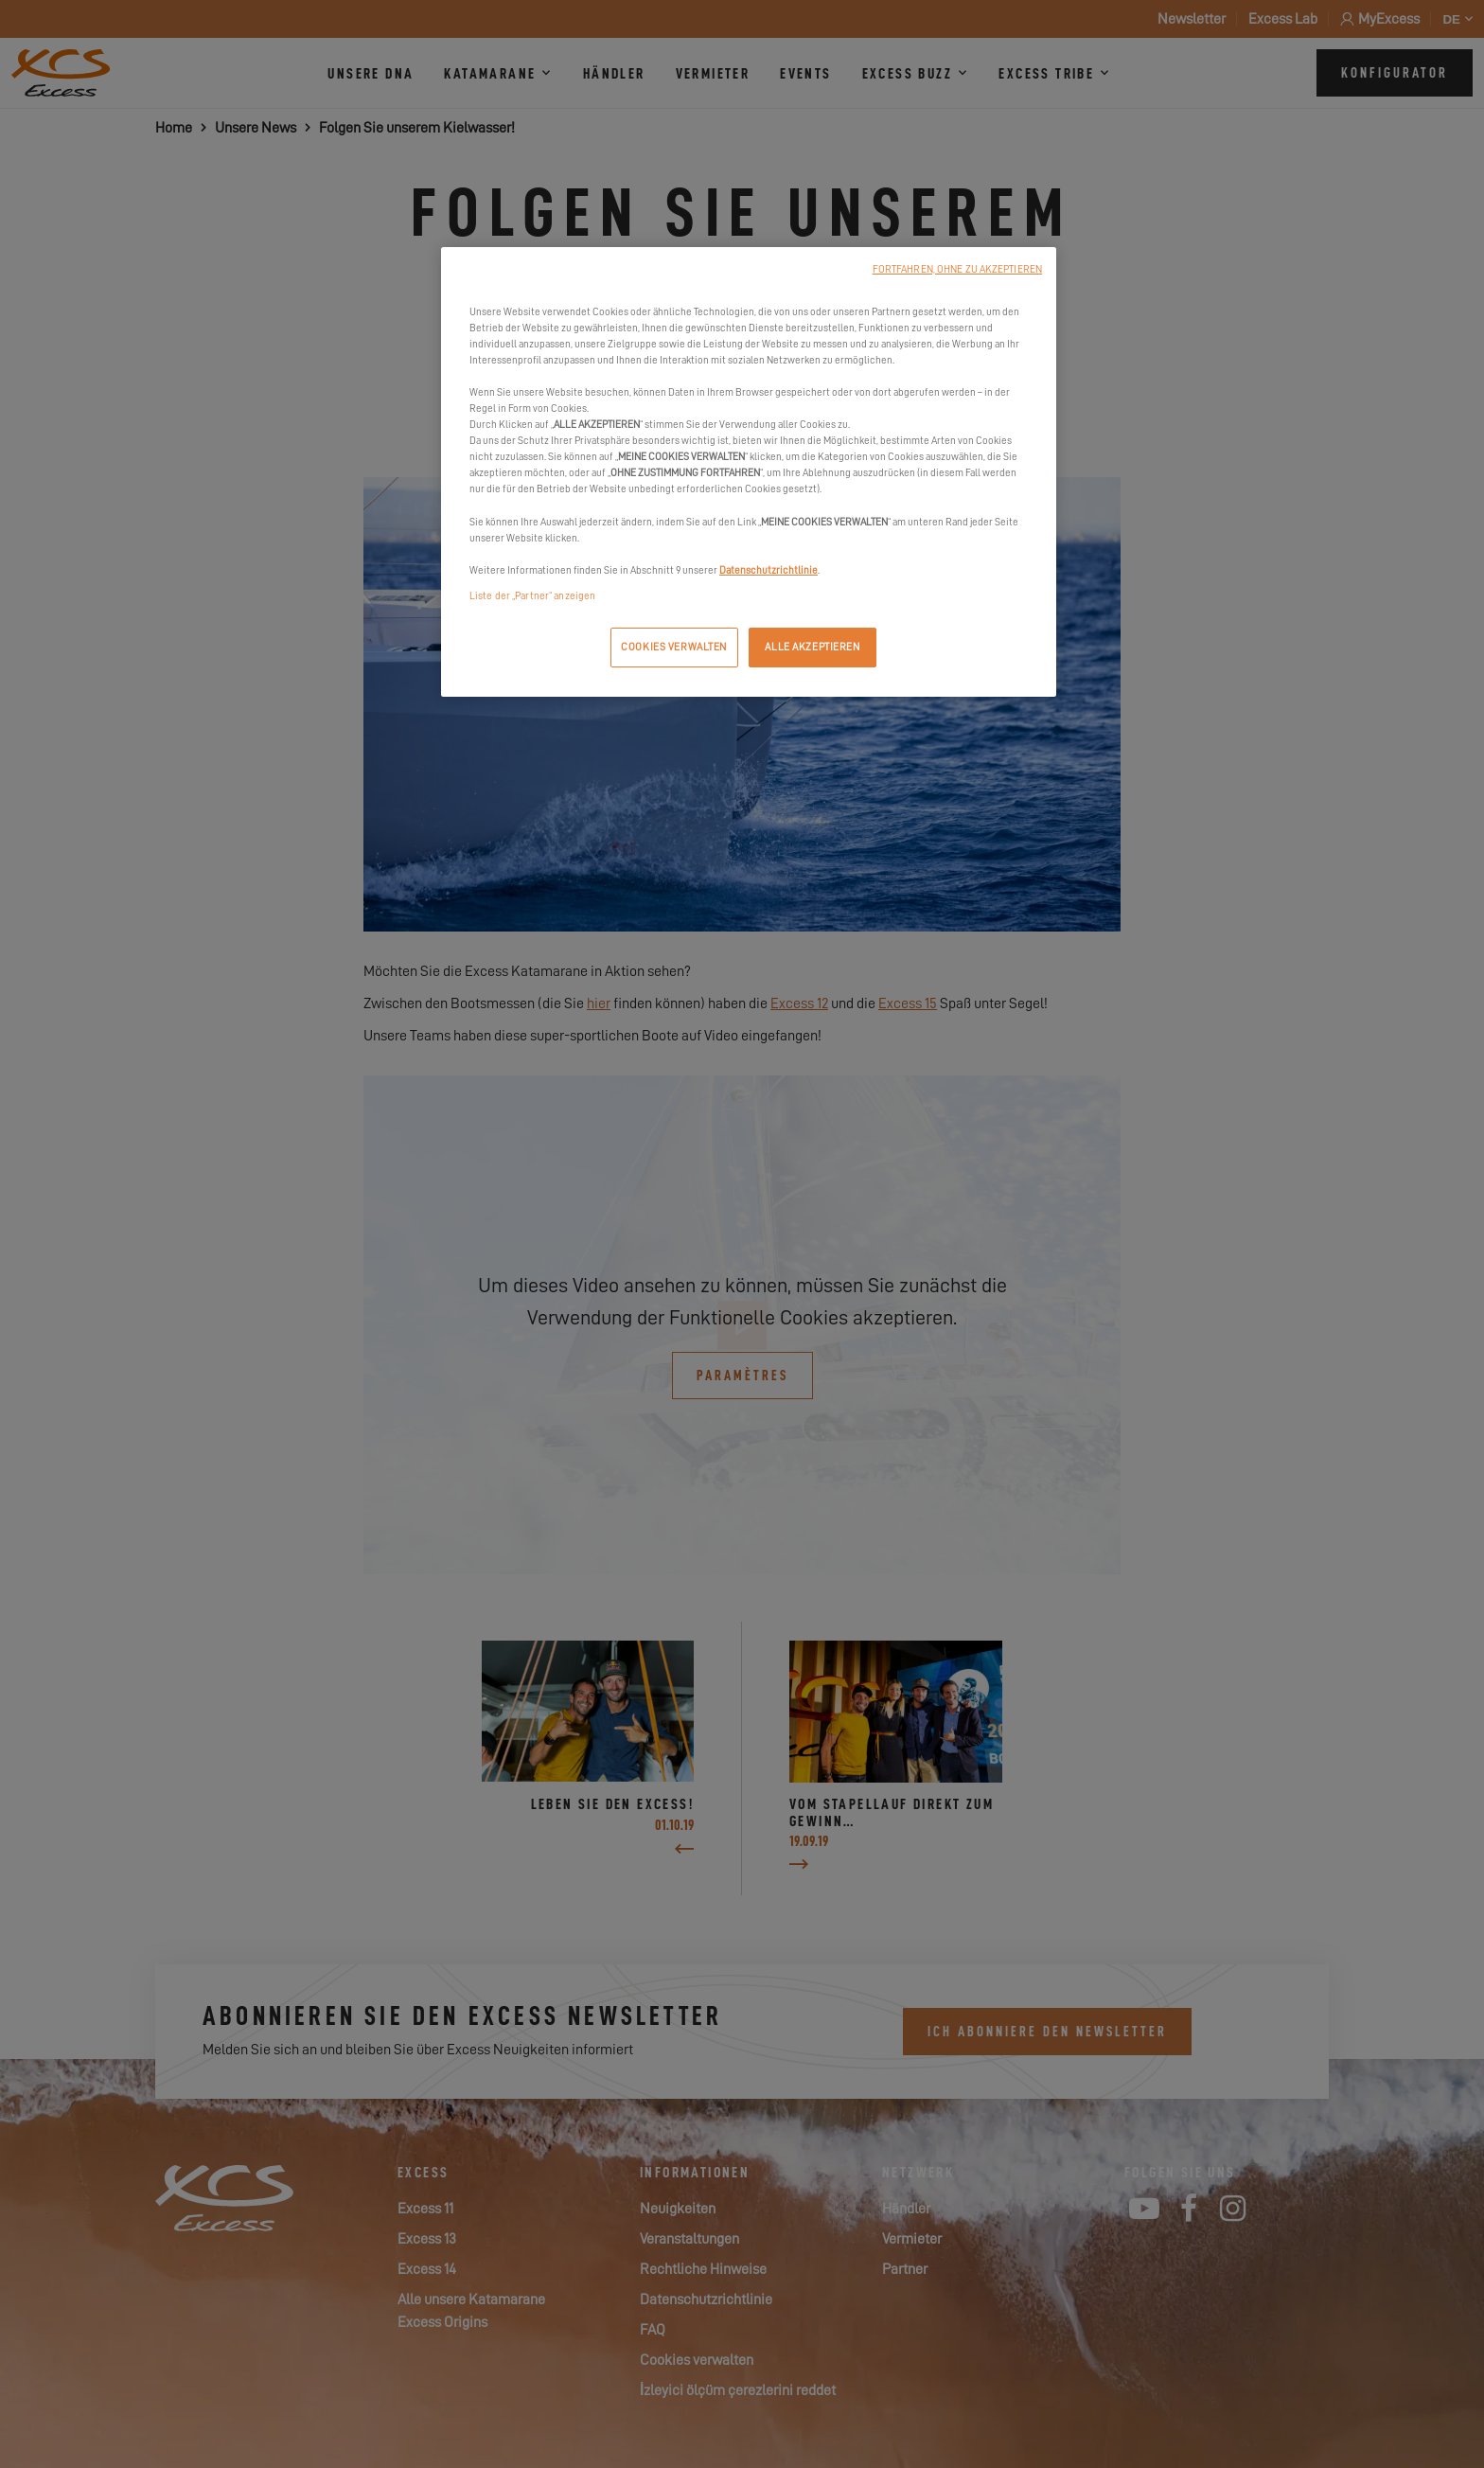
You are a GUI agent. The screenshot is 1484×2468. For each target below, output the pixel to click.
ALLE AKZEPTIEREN (812, 647)
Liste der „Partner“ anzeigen (532, 596)
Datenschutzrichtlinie (768, 570)
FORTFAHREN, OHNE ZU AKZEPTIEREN (957, 269)
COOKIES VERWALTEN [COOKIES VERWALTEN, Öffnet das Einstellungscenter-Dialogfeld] (674, 647)
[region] (748, 472)
